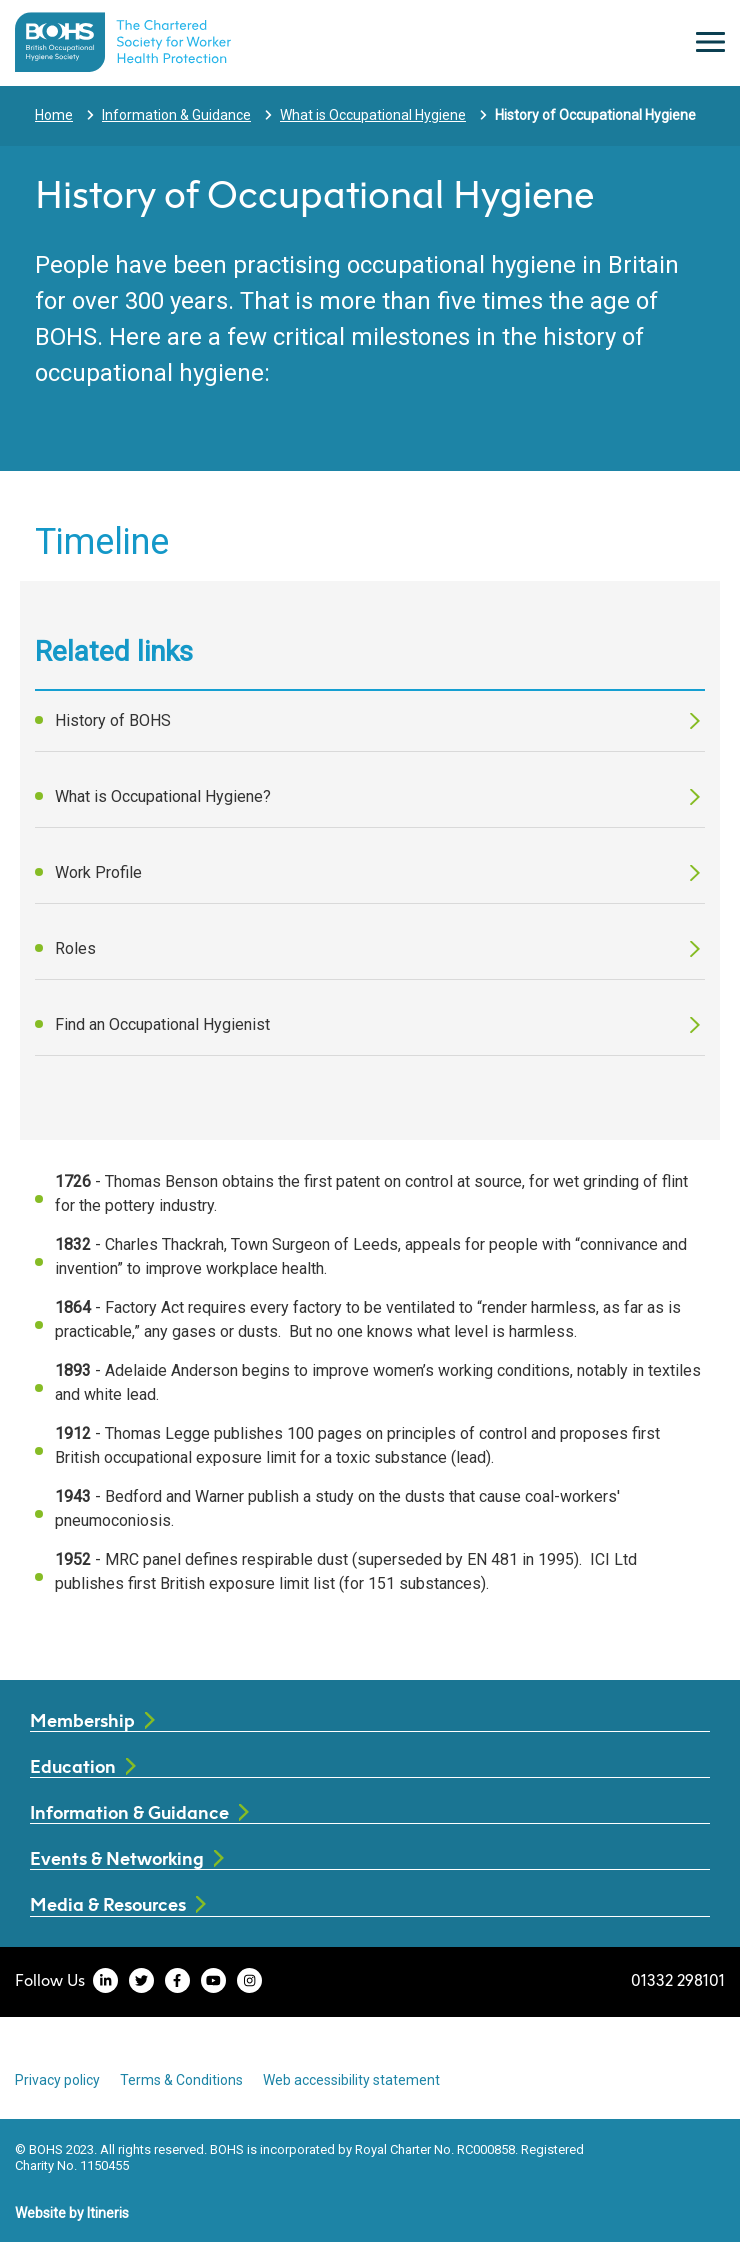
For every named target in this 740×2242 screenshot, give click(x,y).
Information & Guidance (176, 115)
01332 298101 (678, 1980)
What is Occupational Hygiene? (163, 796)
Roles (75, 948)
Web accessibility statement (351, 2080)
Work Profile (98, 872)
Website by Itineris (72, 2213)
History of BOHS (113, 720)
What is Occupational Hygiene (373, 115)
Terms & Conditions (181, 2080)
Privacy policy (57, 2080)
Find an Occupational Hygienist (162, 1024)
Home (54, 115)
